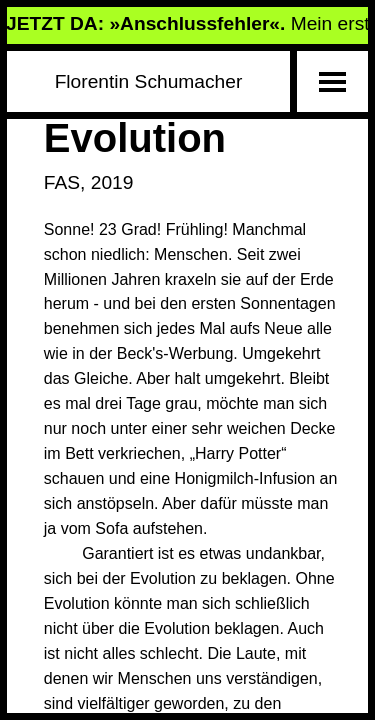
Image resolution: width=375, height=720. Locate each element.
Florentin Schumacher (149, 81)
